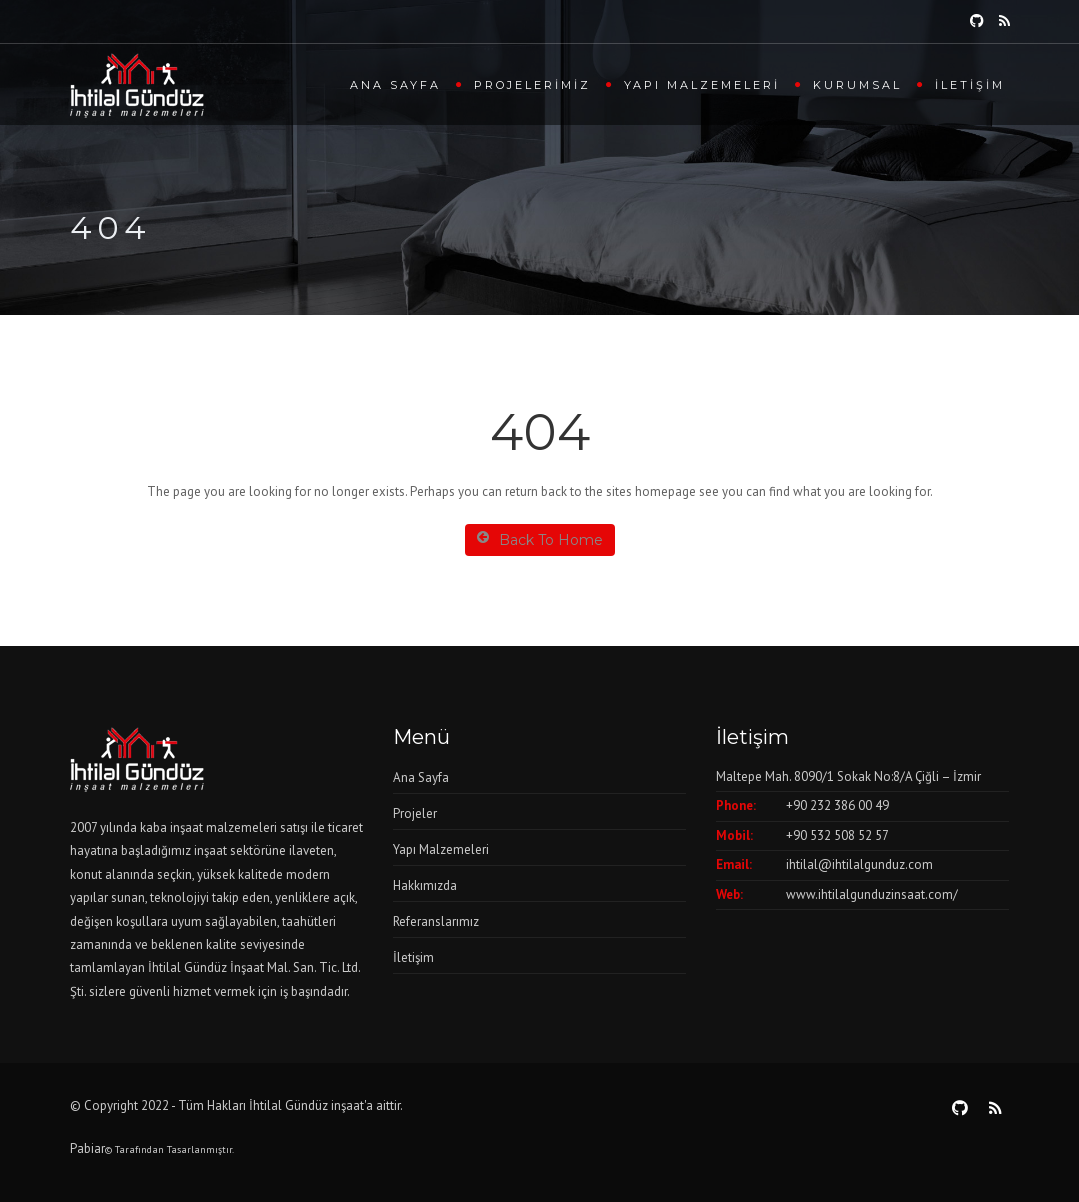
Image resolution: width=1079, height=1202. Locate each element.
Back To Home (540, 539)
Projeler (415, 813)
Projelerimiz (532, 85)
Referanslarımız (436, 921)
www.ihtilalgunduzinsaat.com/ (872, 894)
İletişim (970, 85)
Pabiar (87, 1148)
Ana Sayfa (395, 85)
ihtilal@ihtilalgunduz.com (859, 864)
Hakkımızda (425, 885)
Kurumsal (857, 85)
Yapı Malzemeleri (702, 85)
